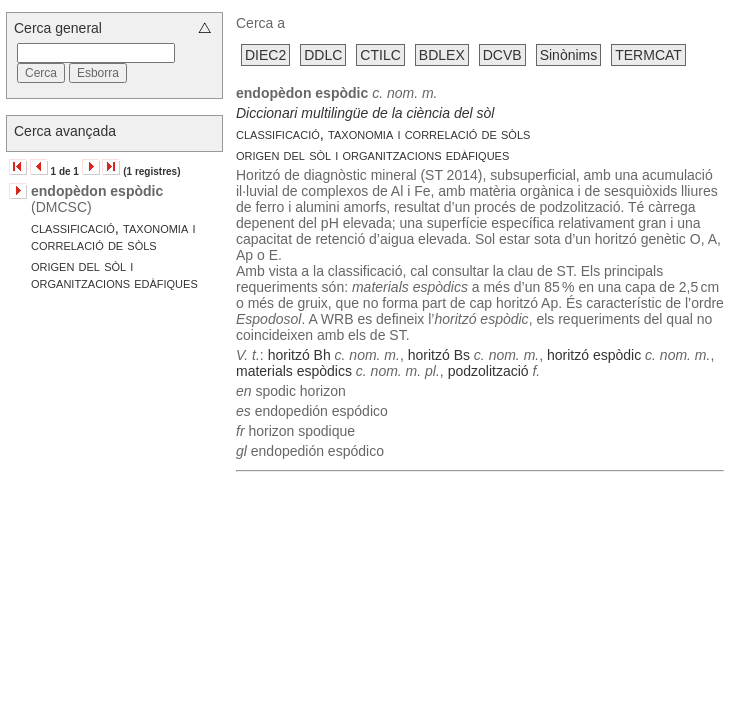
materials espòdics (294, 371)
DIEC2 (265, 55)
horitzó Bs (439, 355)
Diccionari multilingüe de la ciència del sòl (365, 113)
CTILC (380, 55)
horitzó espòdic (594, 355)
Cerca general (58, 28)
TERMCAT (648, 55)
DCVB (502, 55)
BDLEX (442, 55)
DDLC (323, 55)
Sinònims (569, 55)
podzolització (488, 371)
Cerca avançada (65, 131)
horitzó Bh (299, 355)
